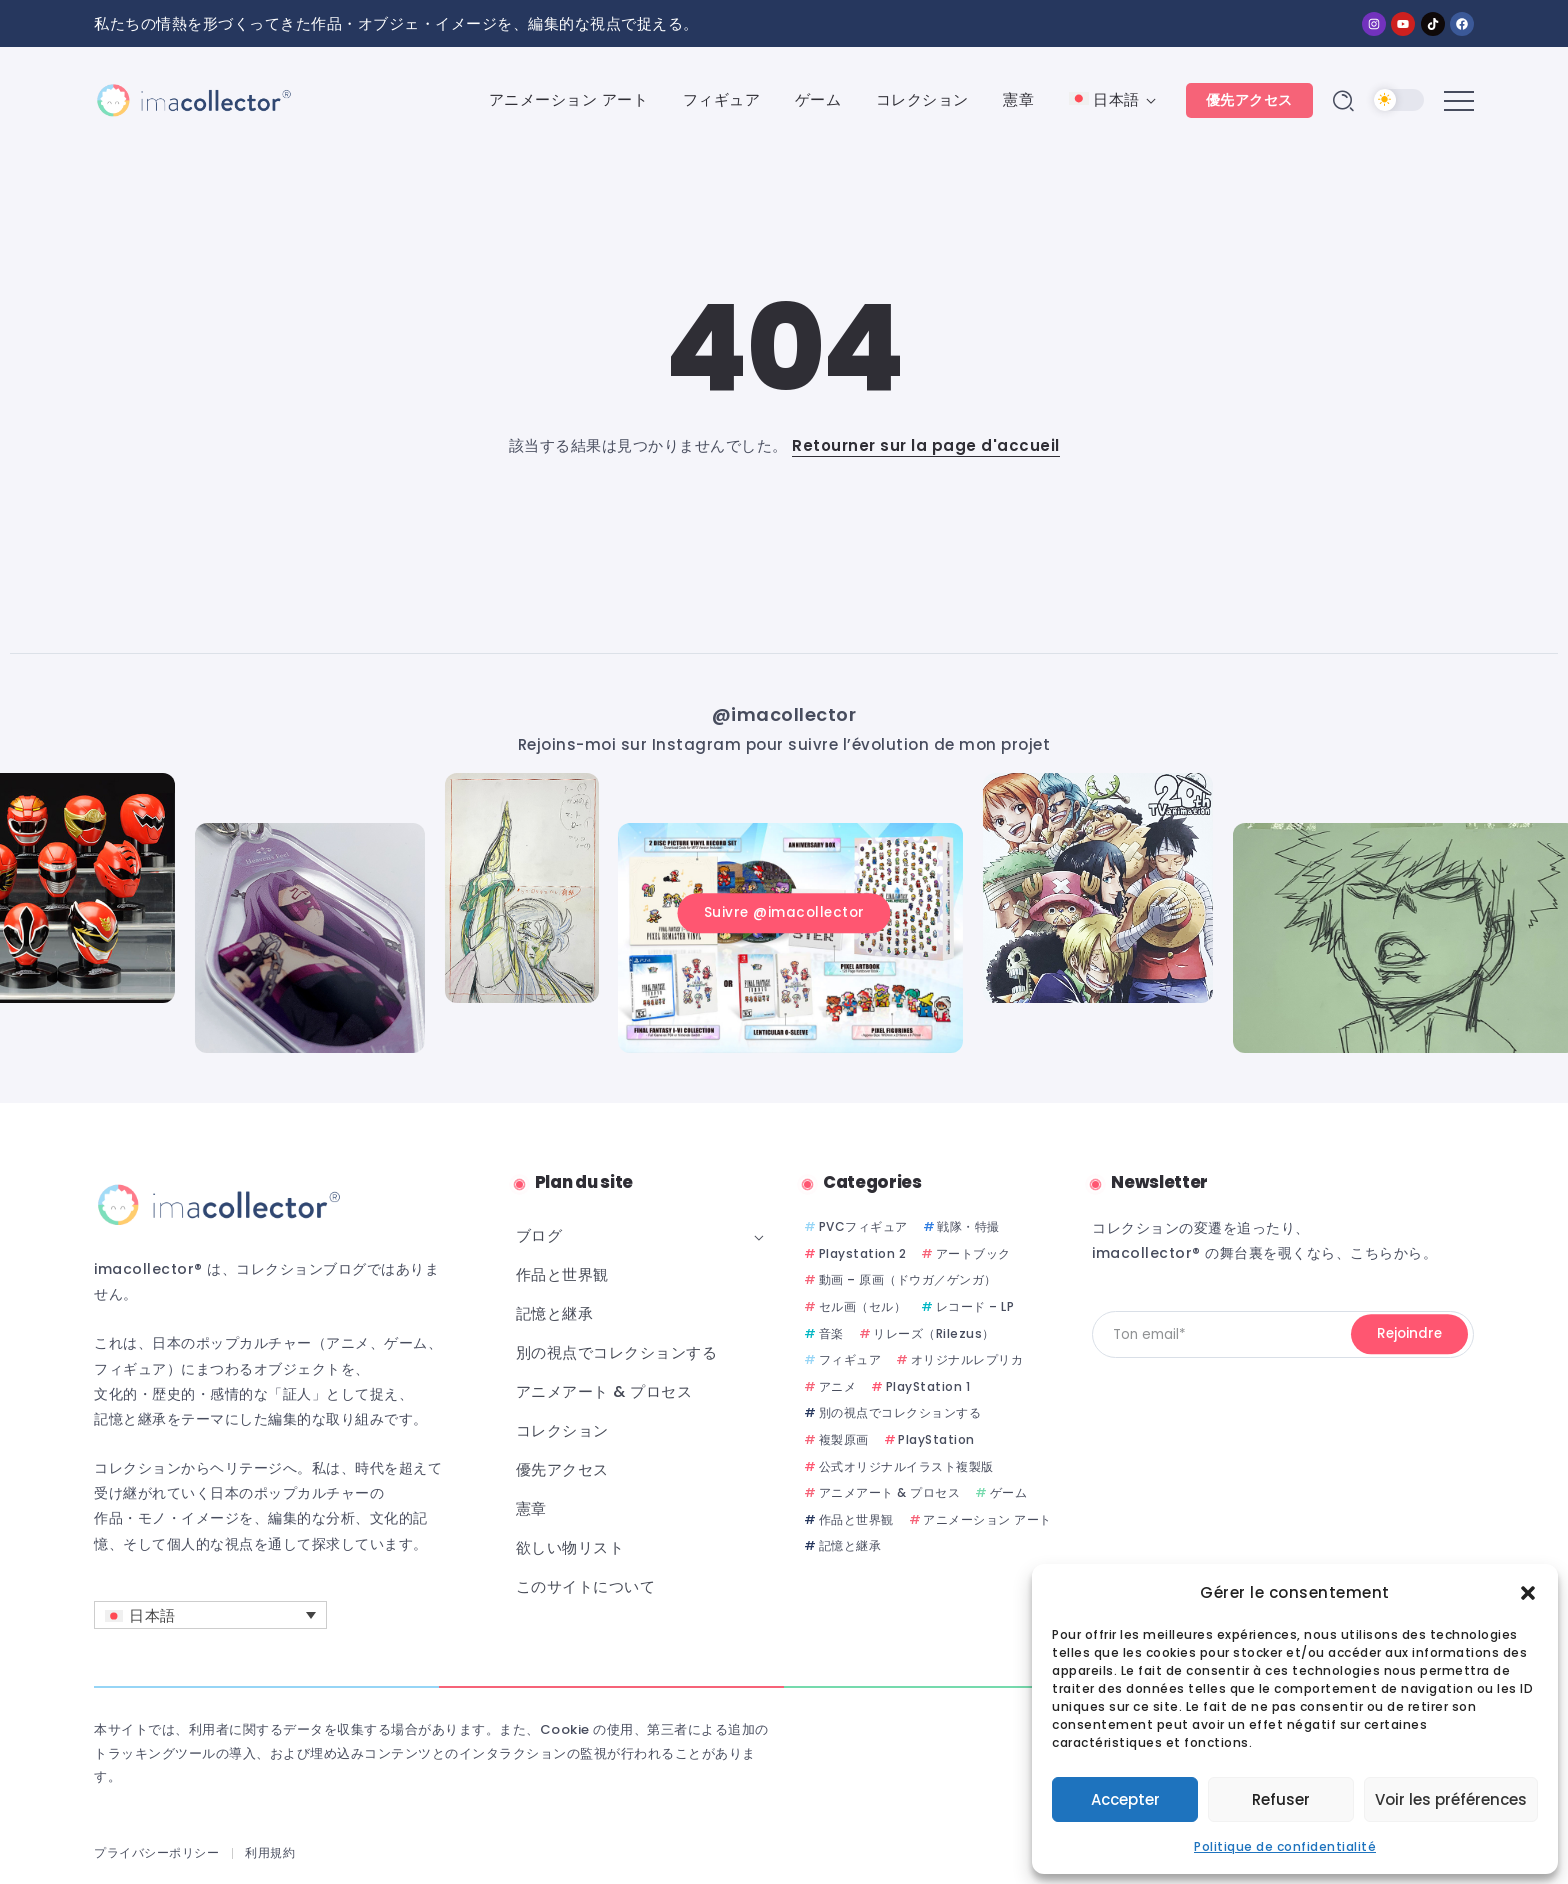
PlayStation (936, 1439)
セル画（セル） (863, 1306)
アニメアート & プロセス (890, 1492)
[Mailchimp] (1409, 1335)
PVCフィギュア (863, 1226)
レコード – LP (975, 1306)
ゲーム (1009, 1492)
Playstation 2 (863, 1253)
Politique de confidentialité (1285, 1846)
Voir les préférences (1451, 1799)
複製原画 (844, 1439)
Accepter (1125, 1799)
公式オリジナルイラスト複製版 (906, 1466)
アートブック (973, 1253)
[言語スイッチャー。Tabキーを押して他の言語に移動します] (210, 1615)
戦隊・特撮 (968, 1226)
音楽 (831, 1333)
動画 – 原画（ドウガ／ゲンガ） (908, 1279)
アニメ (838, 1386)
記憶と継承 (850, 1545)
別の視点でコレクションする (900, 1412)
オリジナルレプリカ (967, 1359)
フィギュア (850, 1359)
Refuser (1281, 1799)
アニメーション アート (987, 1519)
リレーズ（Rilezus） (934, 1333)
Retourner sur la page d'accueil (926, 445)
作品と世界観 (856, 1519)
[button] (1528, 1593)
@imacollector (784, 714)
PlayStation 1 (928, 1386)
